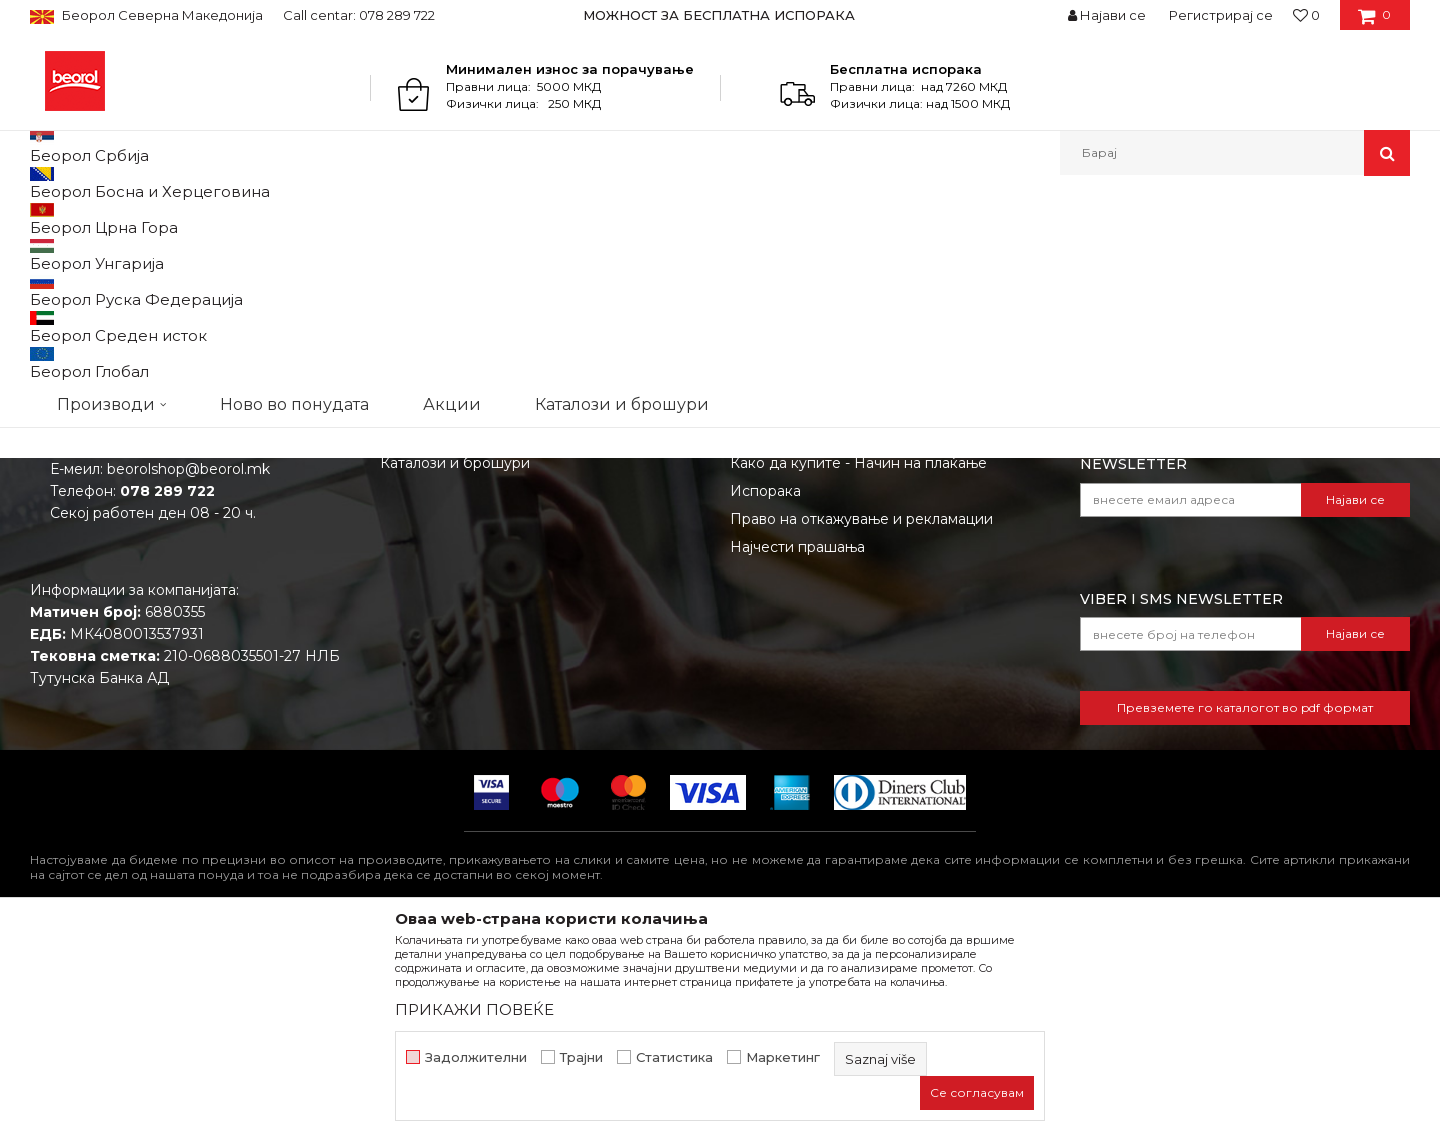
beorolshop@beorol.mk (188, 675)
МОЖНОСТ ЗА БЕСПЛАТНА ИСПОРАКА (719, 15)
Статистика (674, 1057)
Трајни (581, 1057)
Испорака (765, 697)
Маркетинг (783, 1057)
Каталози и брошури (455, 669)
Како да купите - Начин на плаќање (858, 669)
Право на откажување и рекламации (861, 725)
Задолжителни (476, 1057)
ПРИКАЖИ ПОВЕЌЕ (474, 1009)
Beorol (48, 218)
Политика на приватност (819, 641)
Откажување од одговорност (835, 613)
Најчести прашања (797, 753)
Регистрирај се (1221, 15)
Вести (402, 613)
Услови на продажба (805, 585)
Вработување (429, 641)
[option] (720, 15)
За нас (403, 585)
